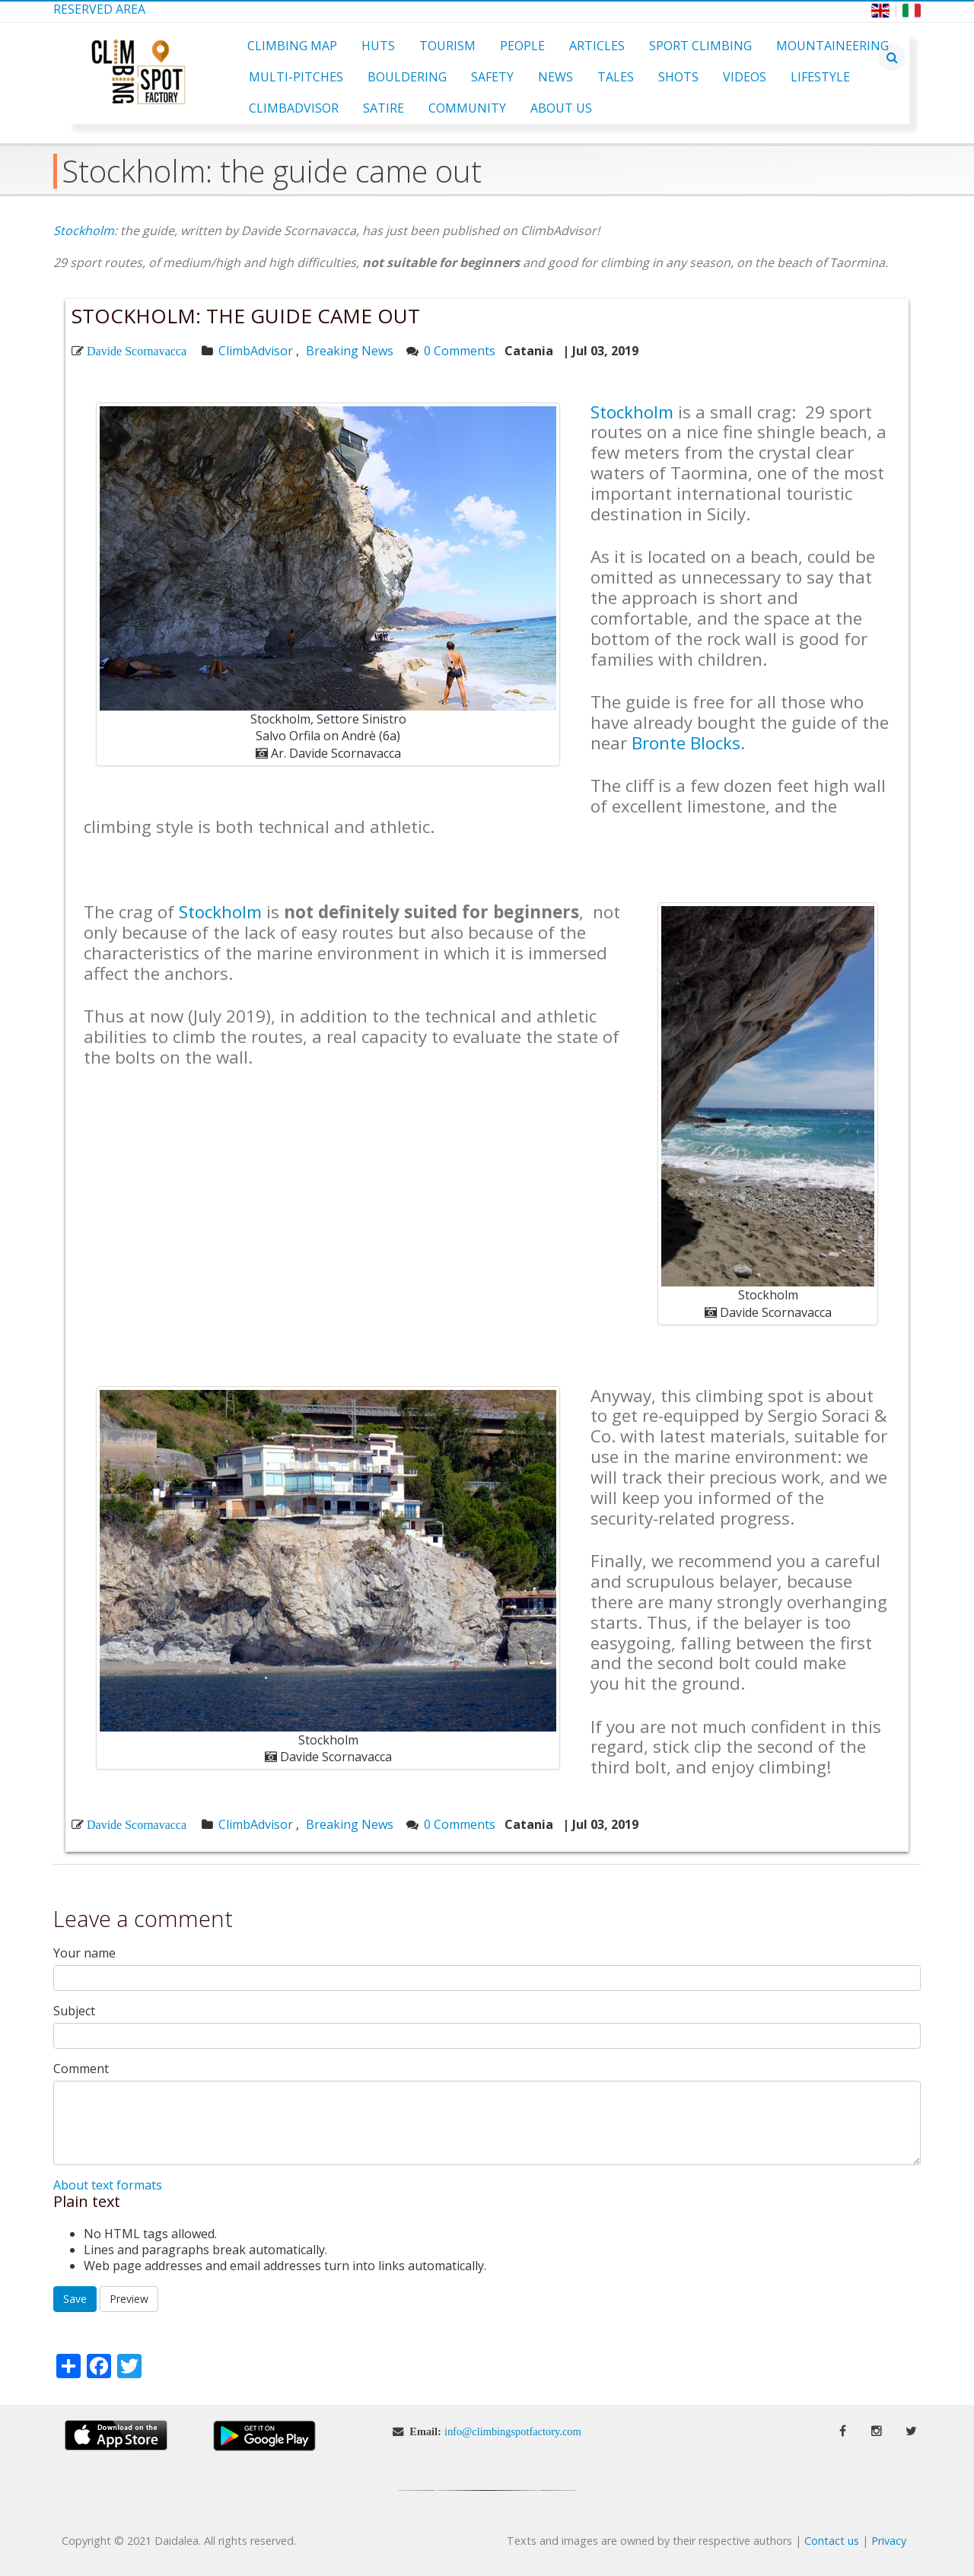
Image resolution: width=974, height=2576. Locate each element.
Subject (74, 2011)
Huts (378, 45)
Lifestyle (820, 76)
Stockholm (83, 230)
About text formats (107, 2185)
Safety (492, 76)
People (522, 45)
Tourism (447, 45)
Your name (84, 1953)
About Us (561, 108)
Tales (615, 76)
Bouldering (407, 76)
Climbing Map (292, 45)
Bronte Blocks (686, 743)
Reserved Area (99, 9)
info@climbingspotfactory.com (512, 2431)
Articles (597, 45)
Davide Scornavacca (136, 351)
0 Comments (459, 350)
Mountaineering (832, 45)
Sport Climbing (700, 45)
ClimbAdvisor (294, 108)
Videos (744, 76)
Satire (383, 108)
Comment (81, 2069)
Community (467, 108)
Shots (678, 76)
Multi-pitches (296, 76)
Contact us (831, 2540)
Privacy (888, 2540)
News (555, 76)
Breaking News (349, 350)
